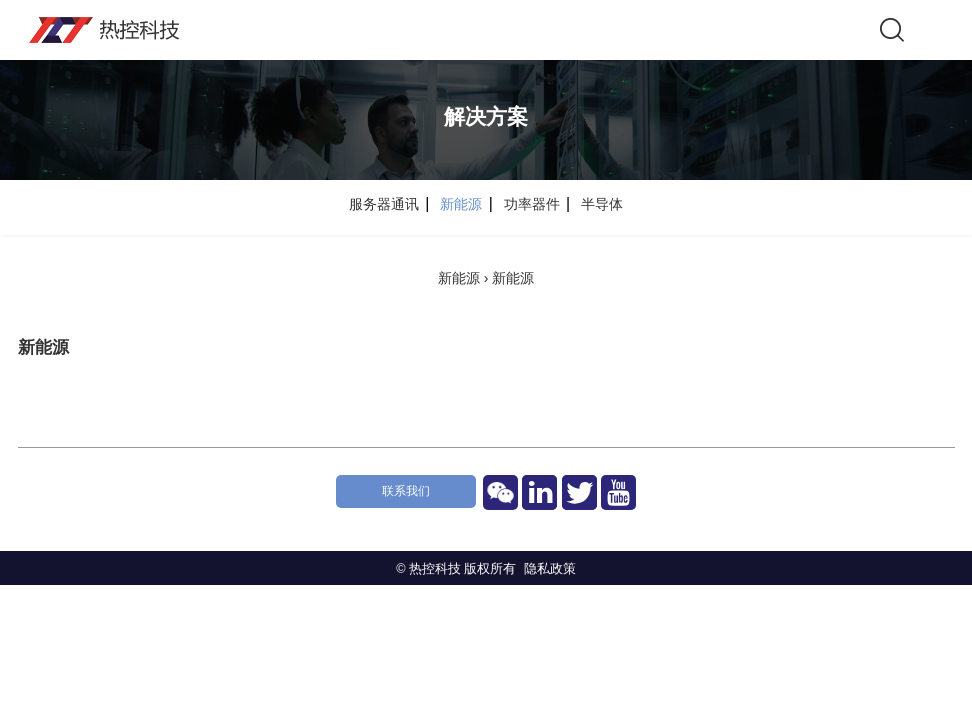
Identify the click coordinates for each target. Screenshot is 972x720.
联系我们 (406, 491)
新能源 (461, 278)
